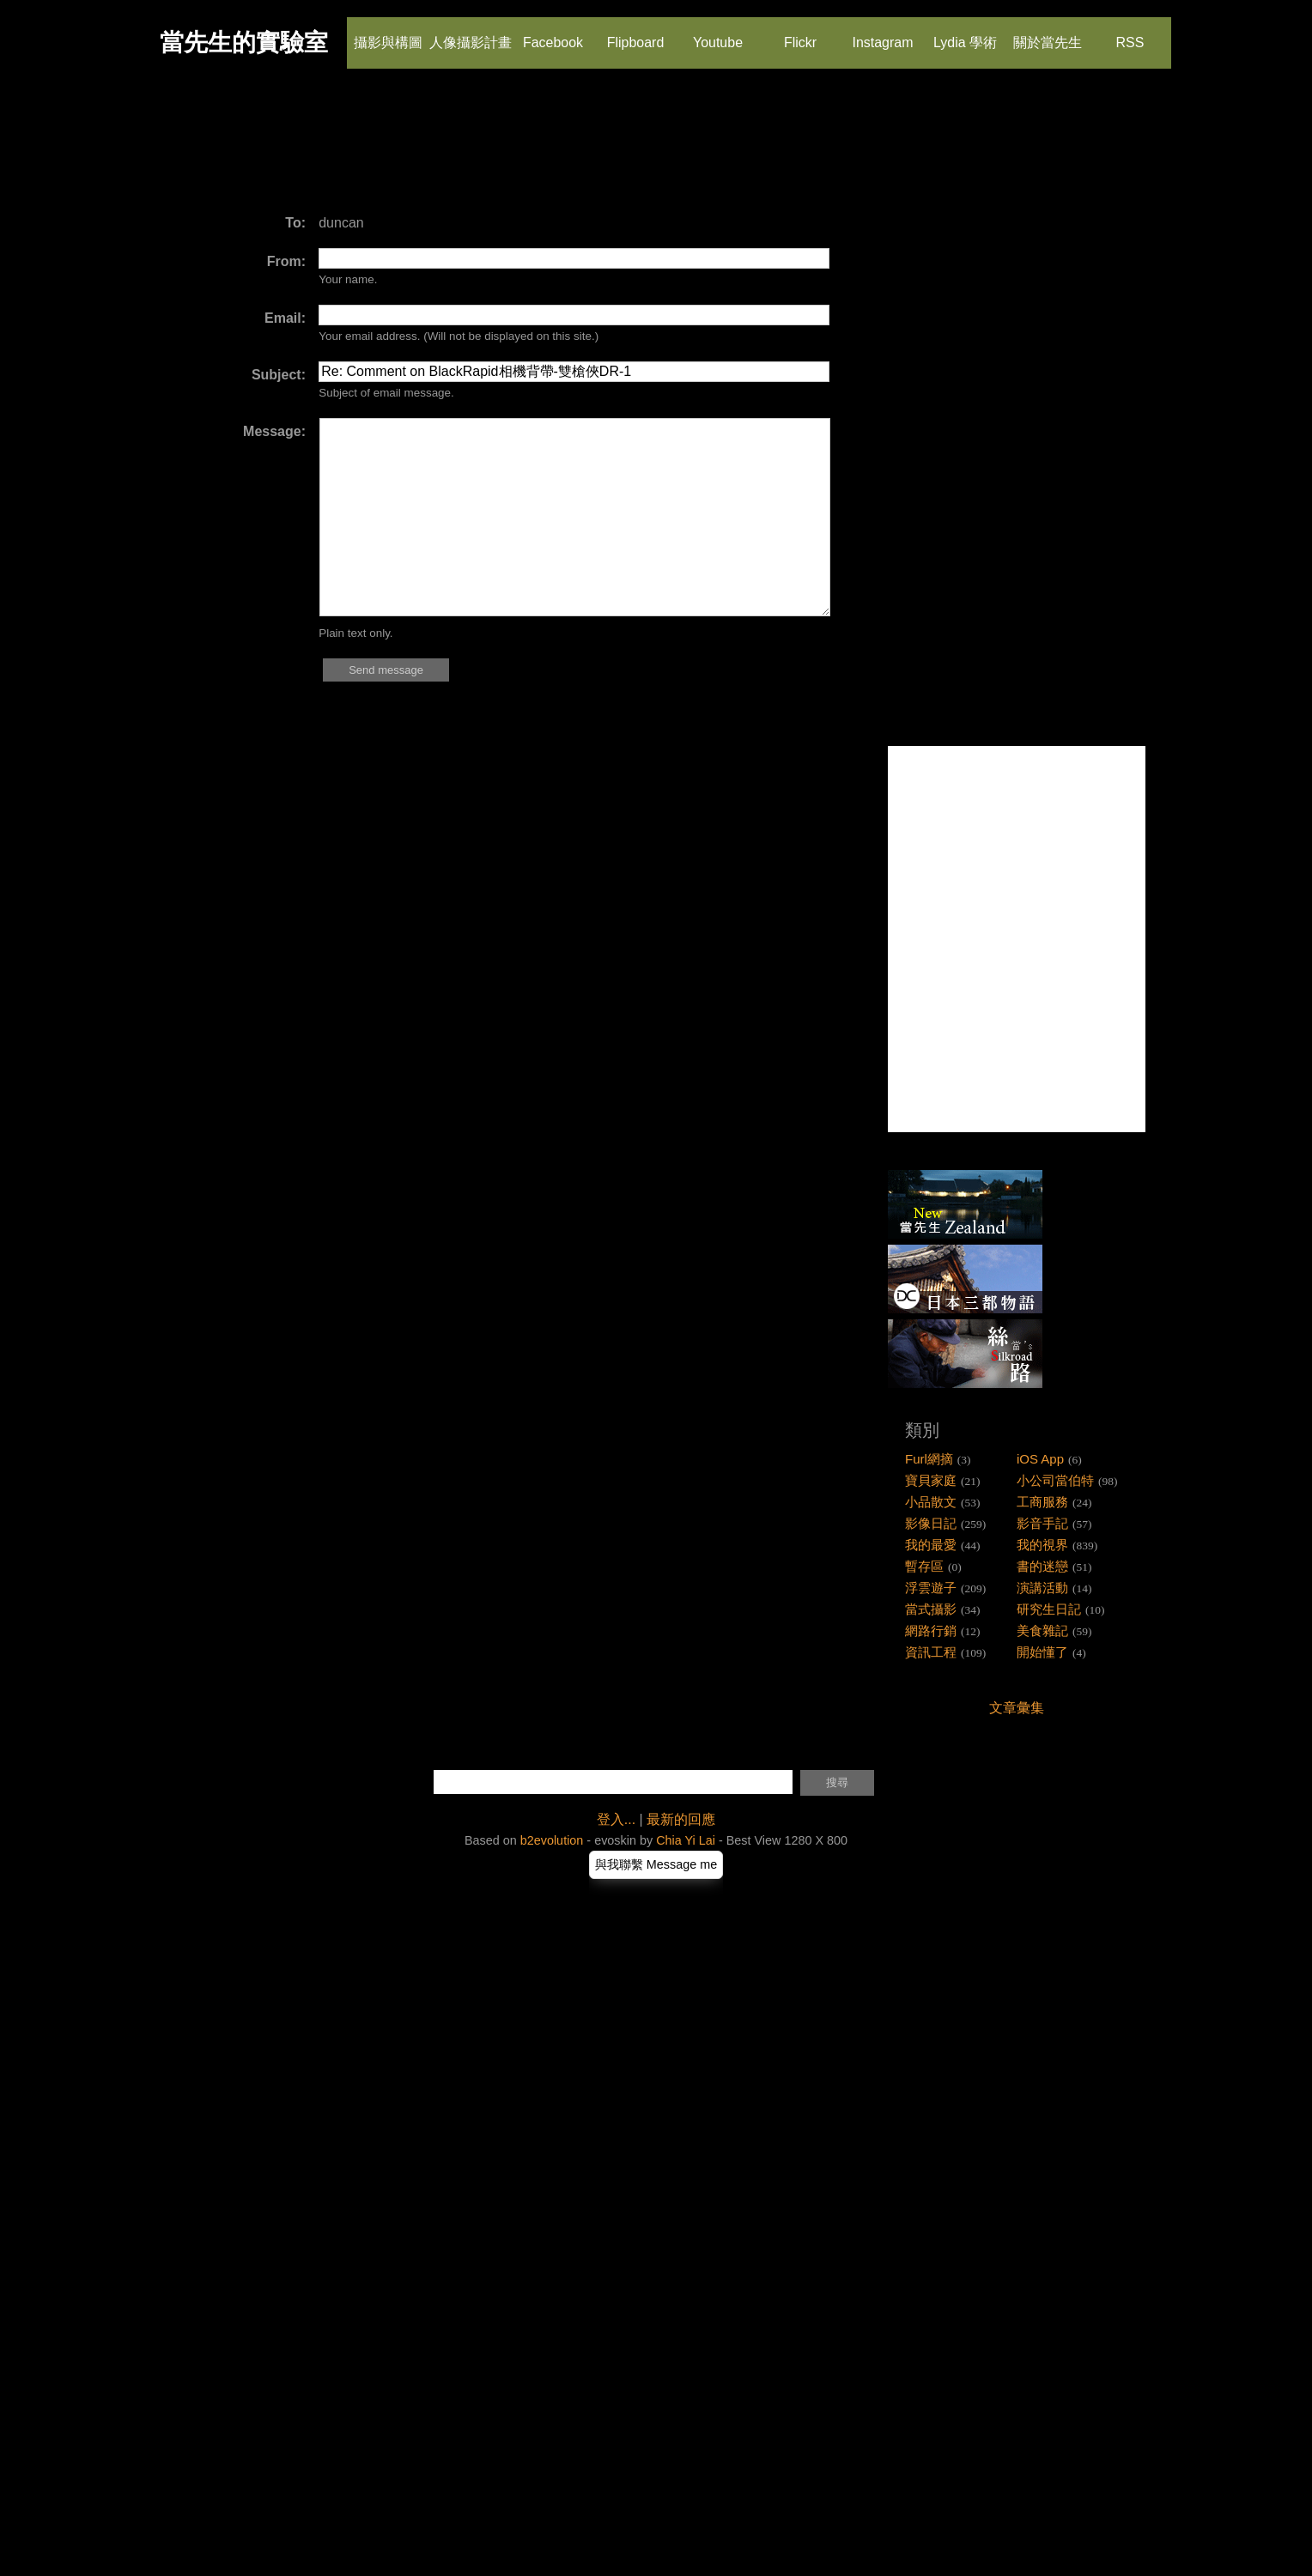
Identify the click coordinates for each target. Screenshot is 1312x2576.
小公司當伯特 (1055, 1480)
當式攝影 (931, 1609)
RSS (1129, 33)
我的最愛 (931, 1544)
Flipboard (636, 33)
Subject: (279, 374)
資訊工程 (931, 1652)
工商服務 (1042, 1501)
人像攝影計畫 (470, 33)
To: (295, 222)
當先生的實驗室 (244, 42)
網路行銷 (931, 1630)
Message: (274, 431)
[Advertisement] (479, 150)
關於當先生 (1047, 33)
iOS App (1040, 1459)
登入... (616, 1819)
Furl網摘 (929, 1459)
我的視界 (1042, 1544)
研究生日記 (1049, 1609)
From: (286, 261)
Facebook (553, 33)
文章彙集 (1016, 1707)
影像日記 (931, 1523)
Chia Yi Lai (685, 1840)
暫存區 (924, 1566)
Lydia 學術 (965, 33)
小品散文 (931, 1501)
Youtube (718, 33)
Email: (285, 318)
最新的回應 (681, 1819)
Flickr (799, 33)
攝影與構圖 (388, 33)
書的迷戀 (1042, 1566)
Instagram (882, 33)
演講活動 (1042, 1587)
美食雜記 (1042, 1630)
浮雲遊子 (931, 1587)
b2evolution (552, 1840)
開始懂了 (1042, 1652)
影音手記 (1042, 1523)
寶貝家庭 (931, 1480)
